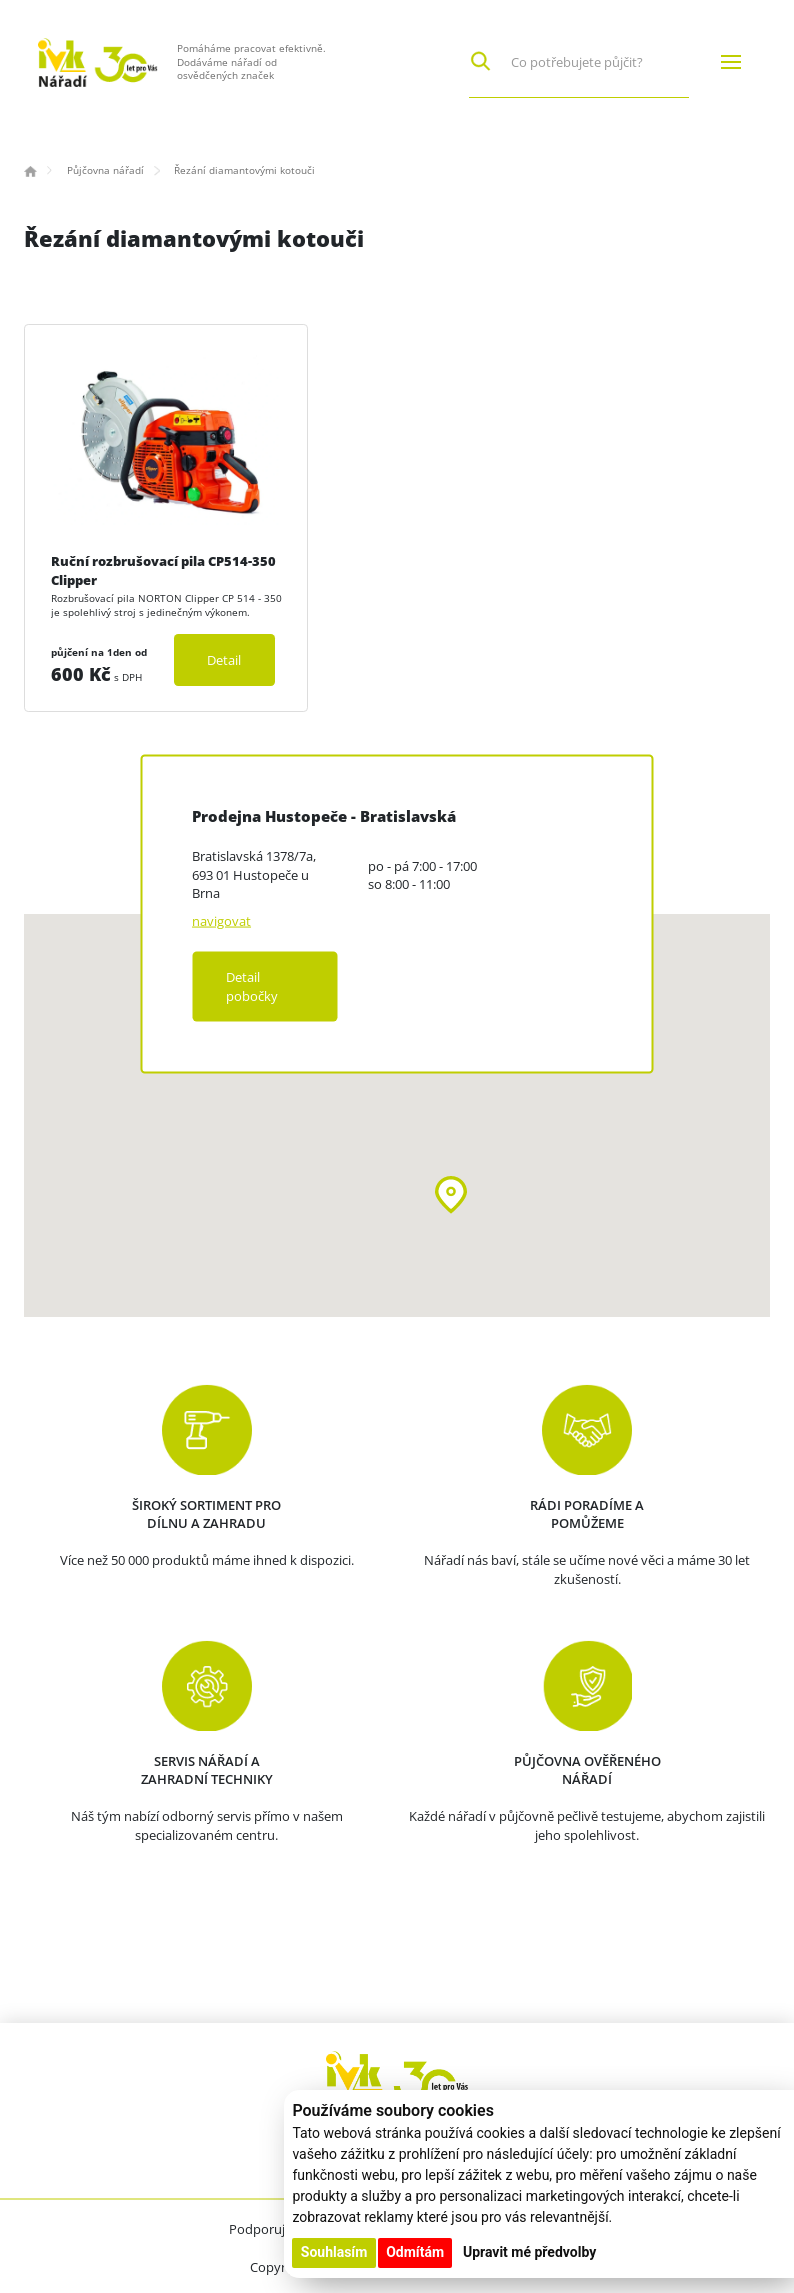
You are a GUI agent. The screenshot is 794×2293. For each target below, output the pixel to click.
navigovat (221, 921)
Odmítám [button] (415, 2252)
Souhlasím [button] (334, 2252)
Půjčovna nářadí (105, 170)
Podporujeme (270, 2229)
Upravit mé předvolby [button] (529, 2252)
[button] (451, 1195)
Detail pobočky (252, 986)
